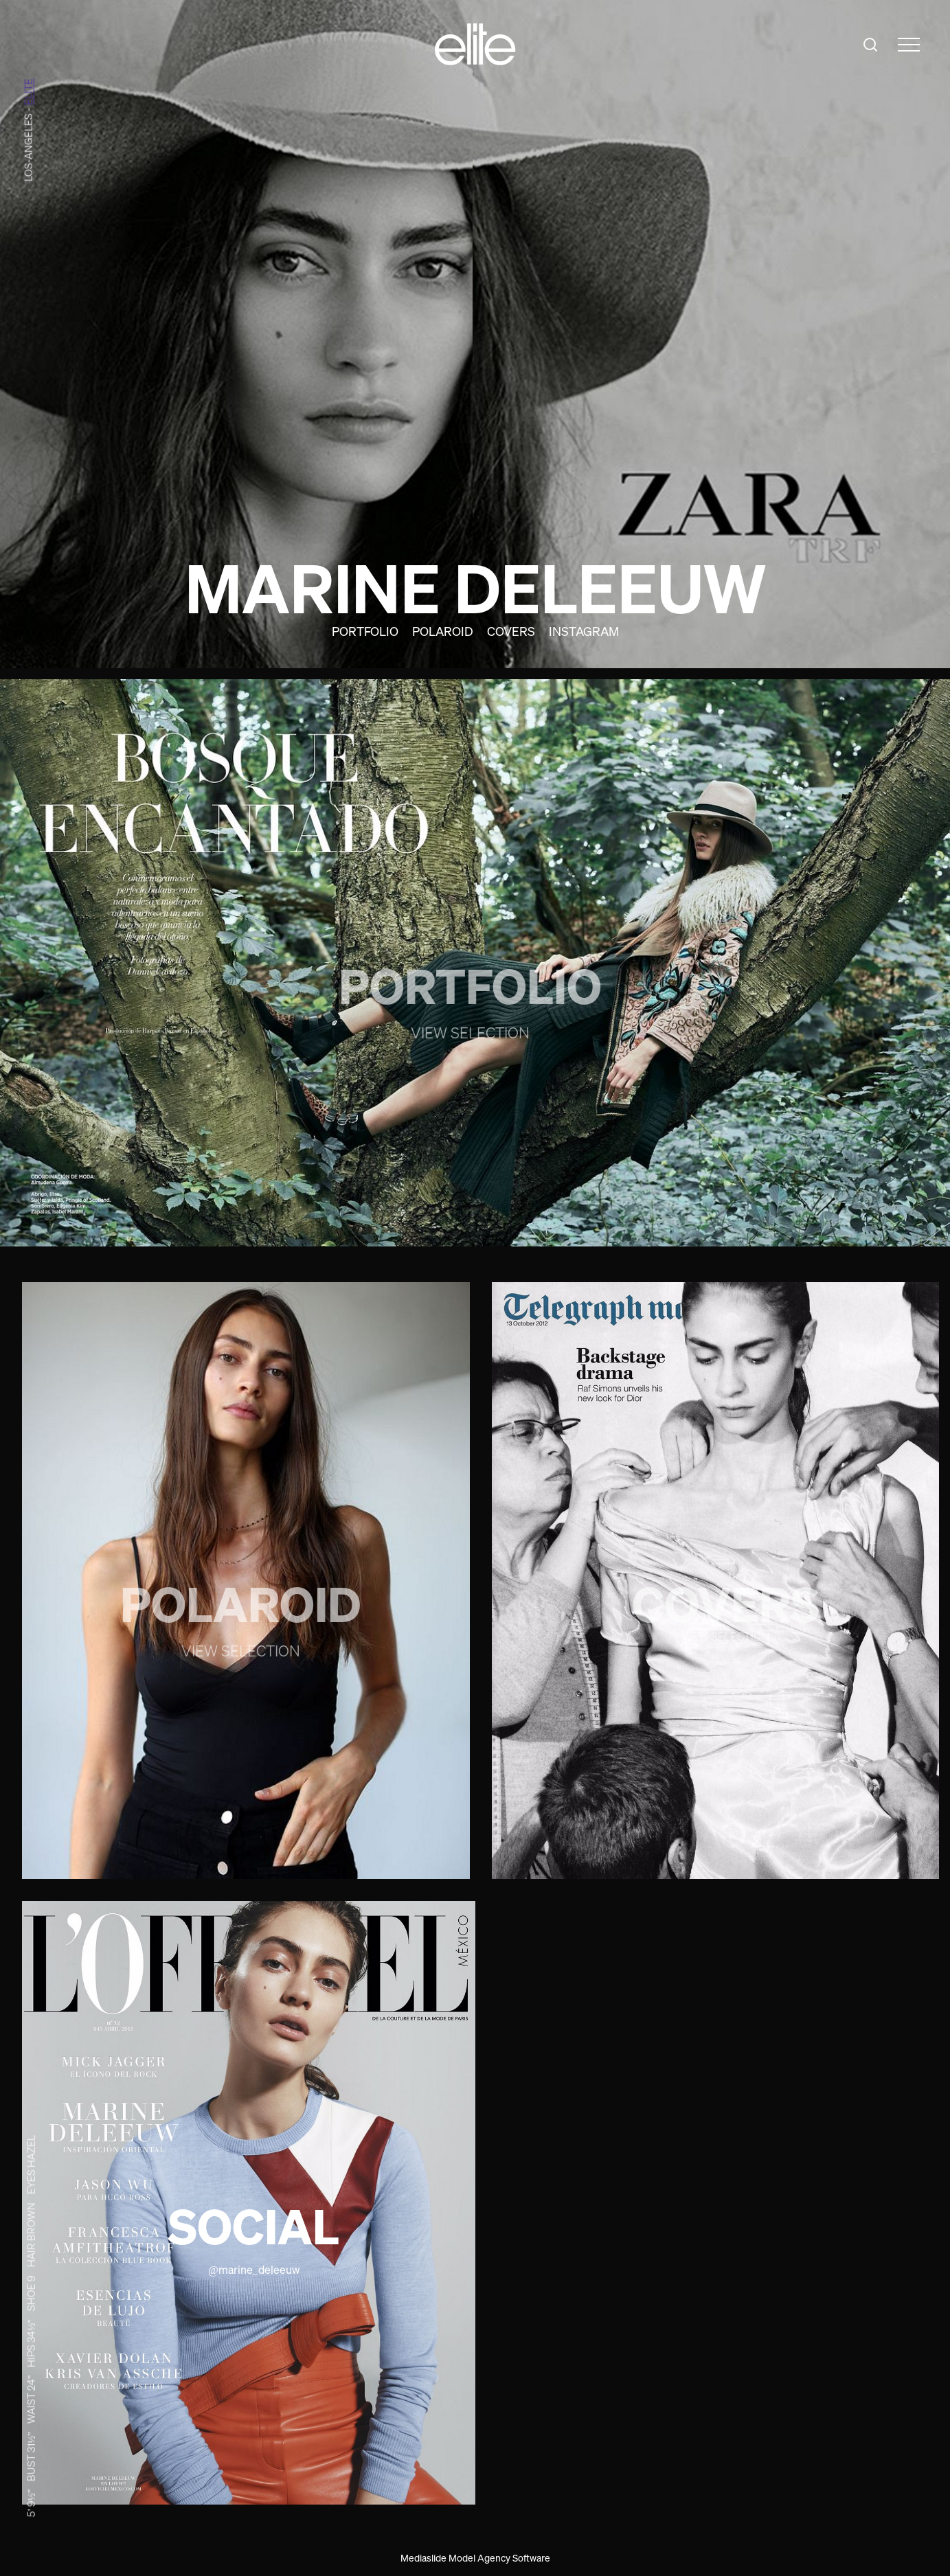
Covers (511, 631)
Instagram (584, 631)
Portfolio (365, 631)
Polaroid (442, 631)
